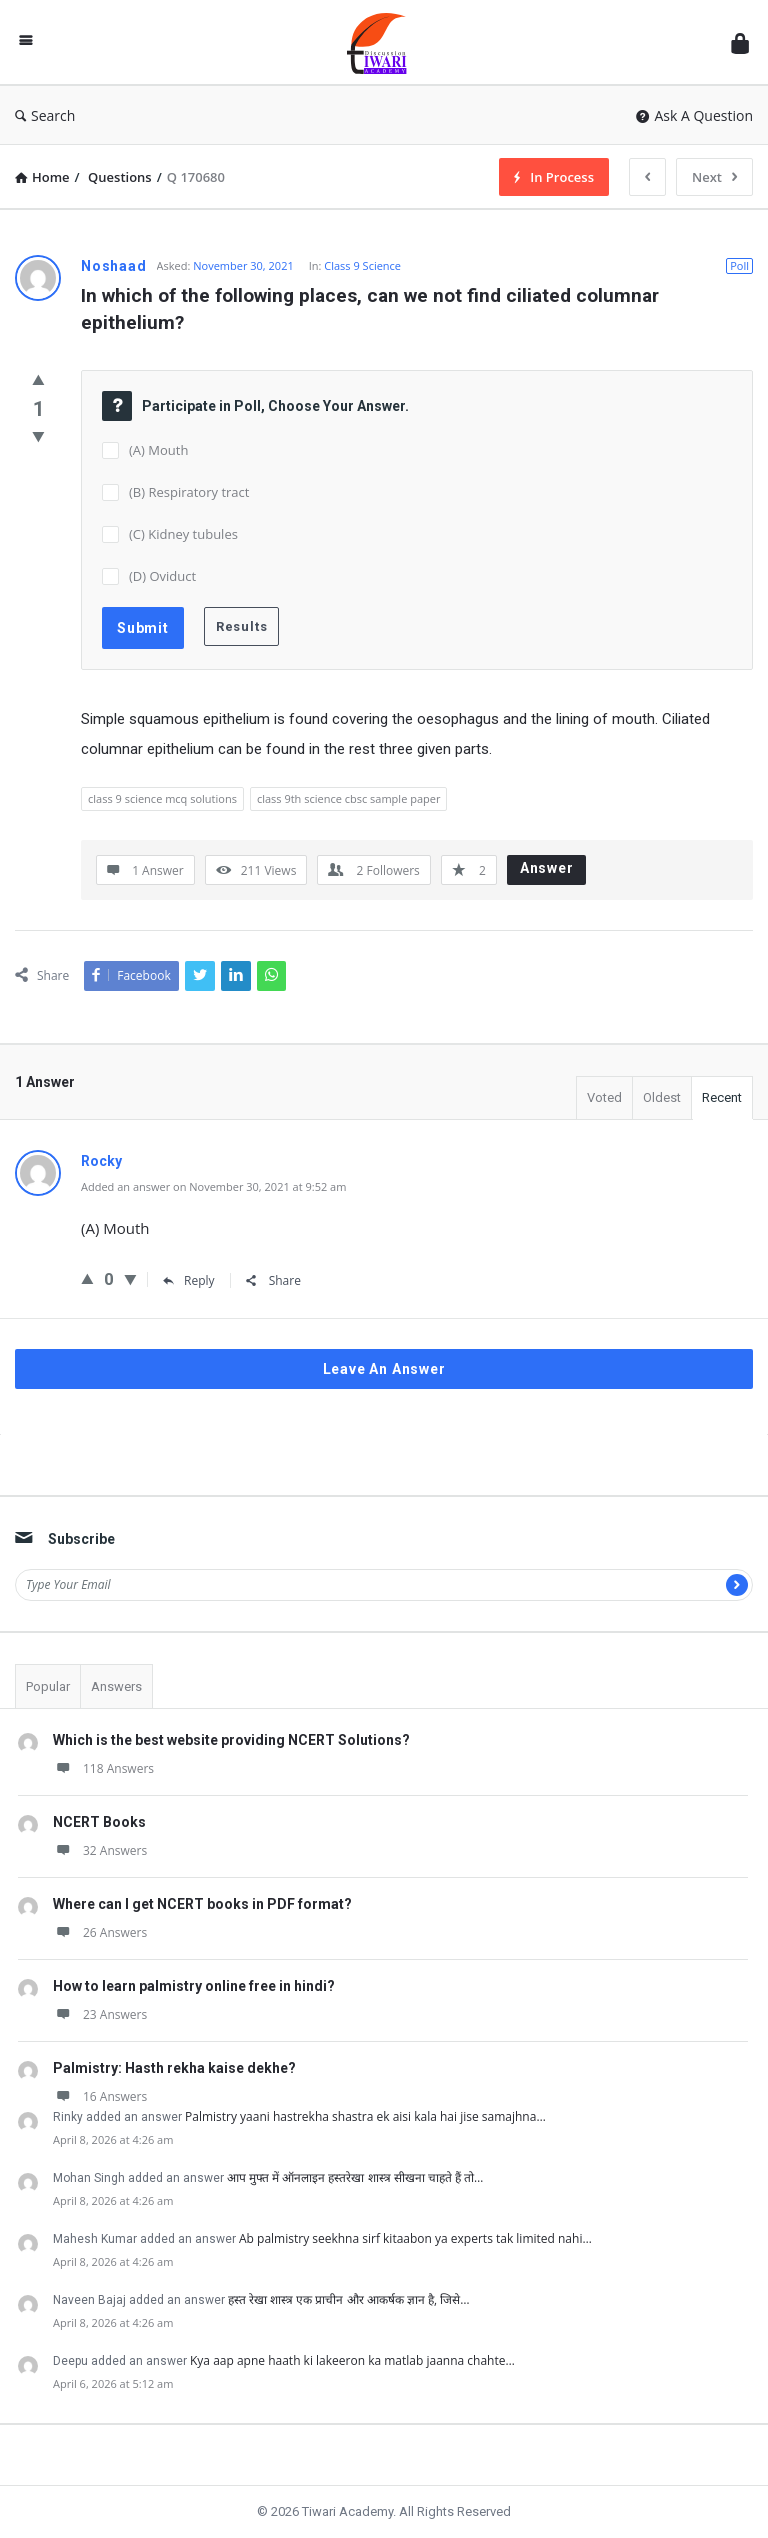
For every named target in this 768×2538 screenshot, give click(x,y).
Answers (116, 1686)
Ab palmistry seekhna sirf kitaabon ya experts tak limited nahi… (415, 2238)
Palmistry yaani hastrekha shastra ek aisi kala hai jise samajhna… (365, 2116)
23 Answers (100, 2014)
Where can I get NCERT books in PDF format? (202, 1904)
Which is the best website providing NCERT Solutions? (231, 1740)
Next (714, 177)
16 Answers (100, 2096)
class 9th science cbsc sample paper (349, 798)
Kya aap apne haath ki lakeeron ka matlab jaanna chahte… (352, 2360)
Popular (48, 1686)
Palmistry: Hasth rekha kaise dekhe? (174, 2068)
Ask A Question (694, 115)
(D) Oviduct (162, 576)
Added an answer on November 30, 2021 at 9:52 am (213, 1186)
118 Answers (103, 1768)
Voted (604, 1097)
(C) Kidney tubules (183, 534)
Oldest (662, 1097)
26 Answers (100, 1932)
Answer (547, 868)
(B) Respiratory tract (189, 492)
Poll (739, 265)
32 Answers (100, 1850)
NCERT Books (99, 1822)
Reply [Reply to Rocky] (189, 1280)
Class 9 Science (362, 265)
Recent (722, 1097)
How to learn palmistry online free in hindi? (194, 1986)
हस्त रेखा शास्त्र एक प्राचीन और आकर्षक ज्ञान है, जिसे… (349, 2299)
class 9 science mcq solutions (162, 798)
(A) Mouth (158, 450)
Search (45, 115)
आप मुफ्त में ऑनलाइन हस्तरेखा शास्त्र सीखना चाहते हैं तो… (355, 2177)
